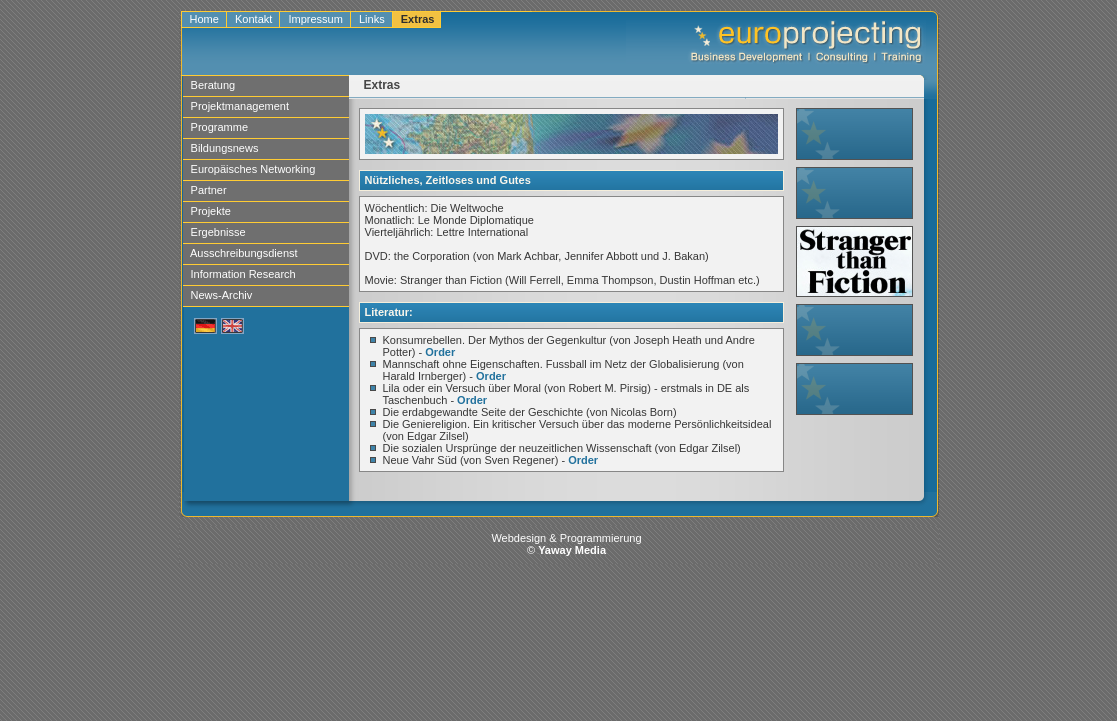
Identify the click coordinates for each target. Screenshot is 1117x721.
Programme (220, 127)
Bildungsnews (225, 148)
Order (440, 352)
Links (372, 19)
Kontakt (253, 19)
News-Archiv (222, 295)
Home (204, 19)
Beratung (213, 85)
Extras (418, 19)
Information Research (243, 274)
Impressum (315, 19)
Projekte (211, 211)
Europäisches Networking (253, 169)
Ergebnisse (218, 232)
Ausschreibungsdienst (244, 253)
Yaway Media (572, 550)
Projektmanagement (240, 106)
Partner (209, 190)
